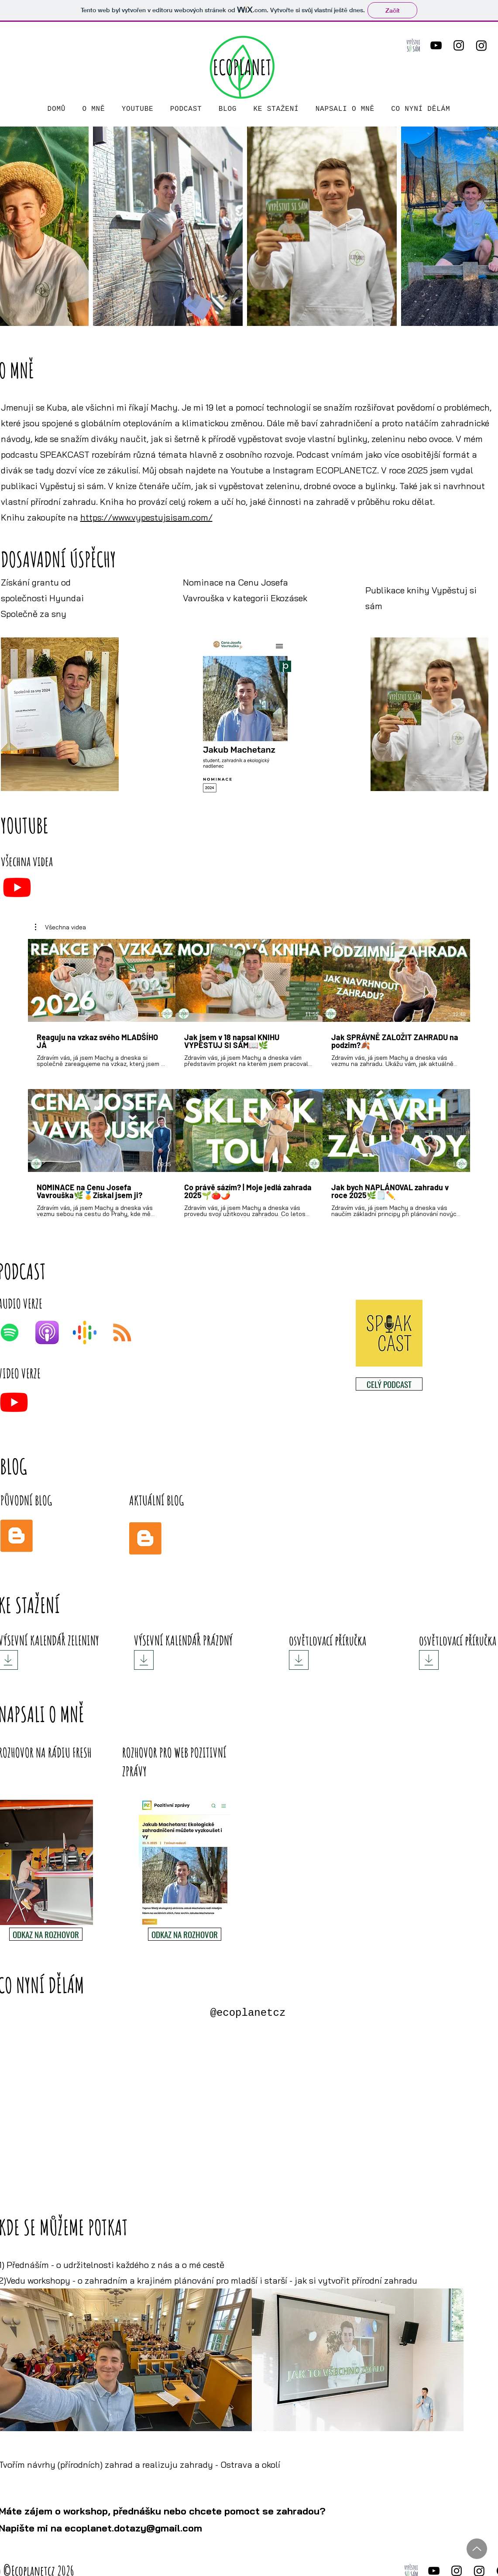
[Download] (144, 1660)
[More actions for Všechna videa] (60, 927)
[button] (60, 927)
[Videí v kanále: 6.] (249, 1078)
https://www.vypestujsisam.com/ (146, 517)
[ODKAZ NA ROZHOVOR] (45, 1934)
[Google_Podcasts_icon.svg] (84, 1332)
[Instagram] (459, 45)
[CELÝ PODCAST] (389, 1384)
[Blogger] (16, 1536)
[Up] (477, 2548)
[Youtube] (17, 887)
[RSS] (122, 1332)
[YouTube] (436, 45)
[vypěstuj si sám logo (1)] (413, 45)
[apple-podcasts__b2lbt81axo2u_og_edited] (47, 1332)
